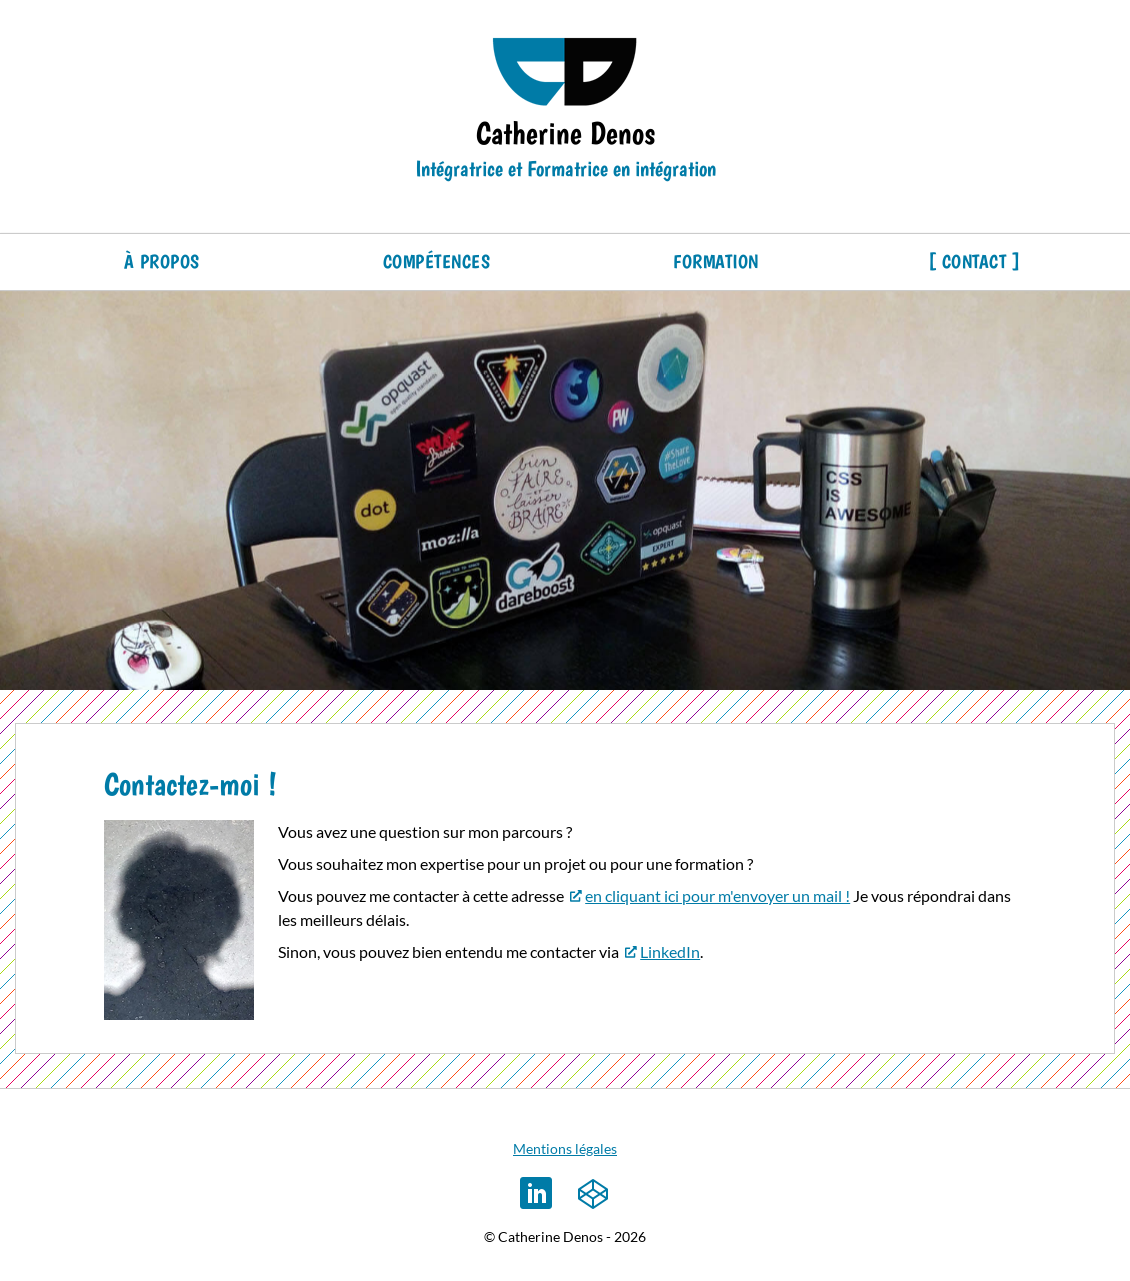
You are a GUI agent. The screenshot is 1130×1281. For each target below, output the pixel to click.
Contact (974, 261)
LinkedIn (670, 951)
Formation (715, 261)
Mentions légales (565, 1148)
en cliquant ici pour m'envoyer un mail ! (717, 895)
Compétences (436, 261)
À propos (162, 261)
